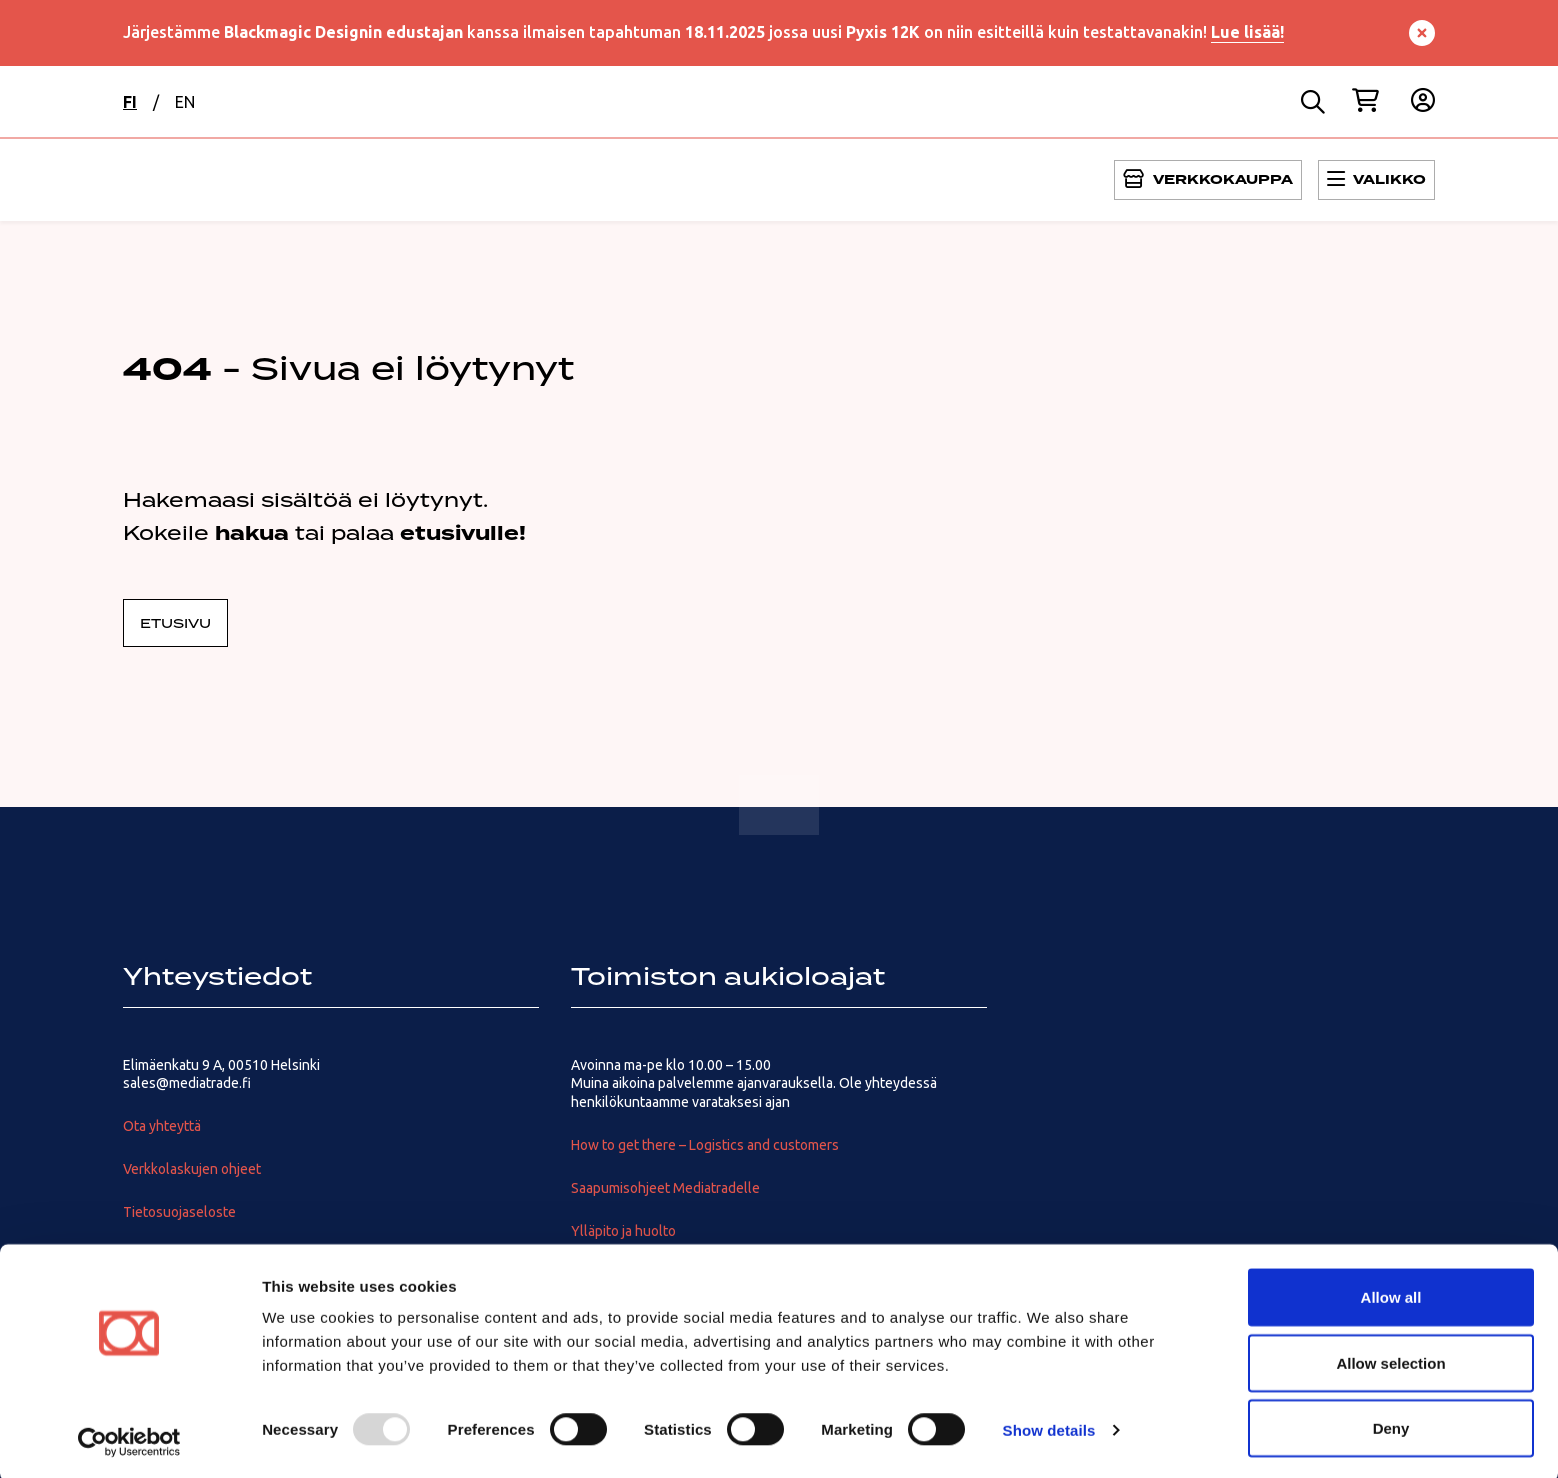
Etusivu (175, 623)
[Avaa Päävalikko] (1208, 180)
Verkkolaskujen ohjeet (192, 1169)
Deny (1391, 1424)
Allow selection (1390, 1359)
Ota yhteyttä (162, 1126)
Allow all (1391, 1293)
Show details (1049, 1426)
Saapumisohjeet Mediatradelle (665, 1188)
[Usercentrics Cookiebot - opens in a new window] (129, 1439)
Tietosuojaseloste (179, 1212)
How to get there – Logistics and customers (705, 1145)
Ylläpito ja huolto (623, 1231)
